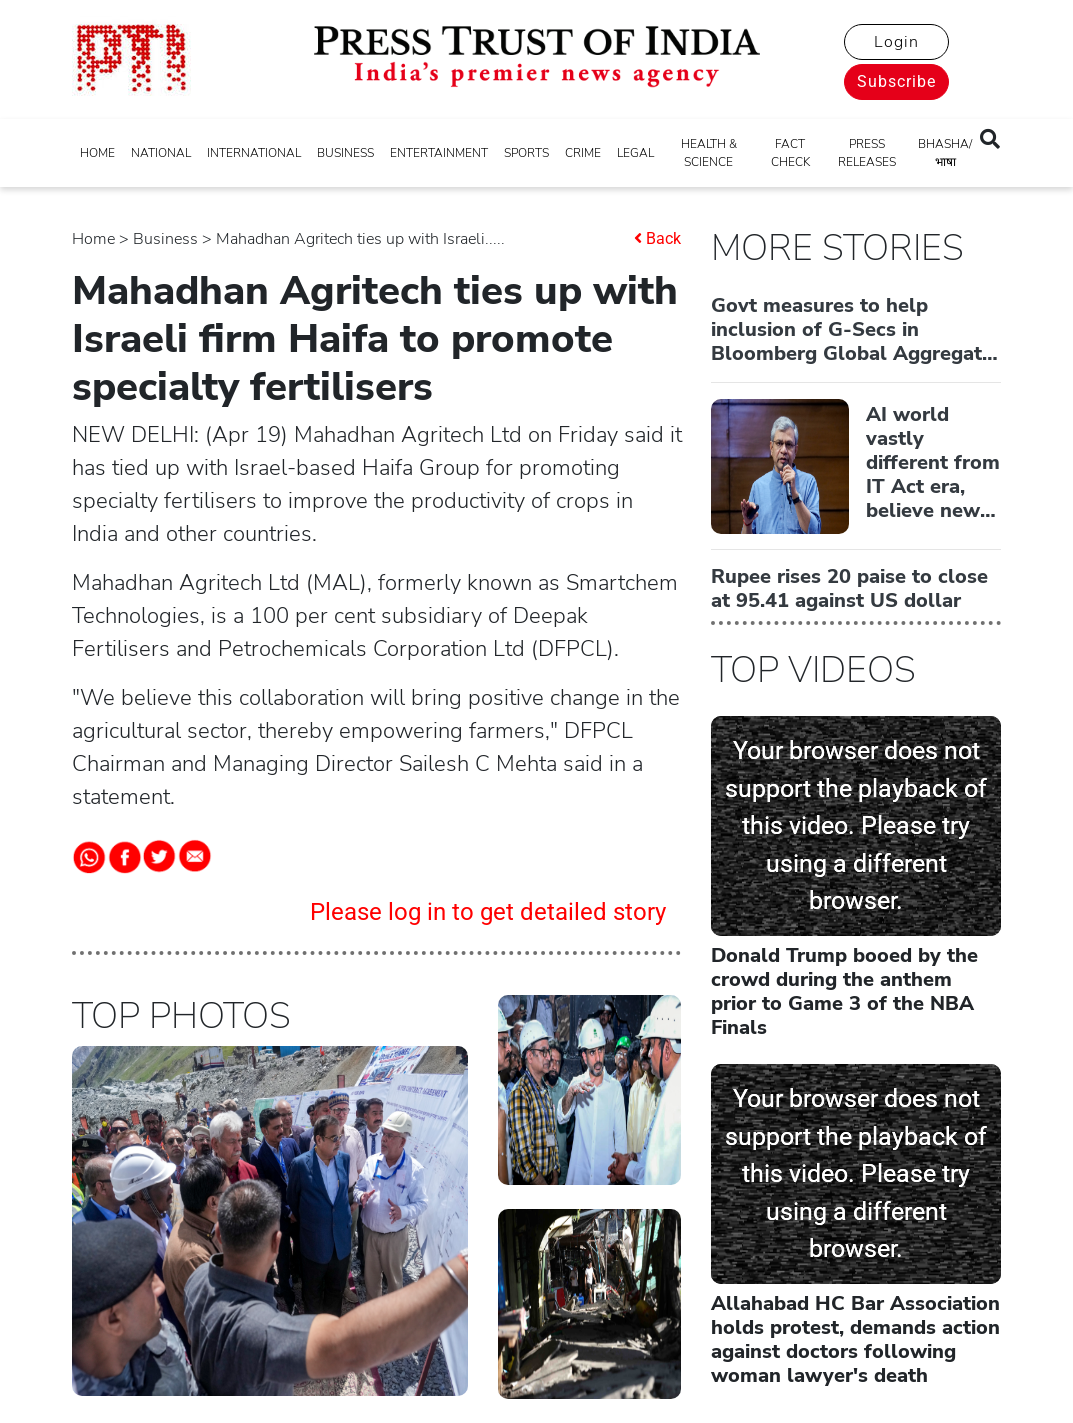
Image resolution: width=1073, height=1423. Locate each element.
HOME (97, 153)
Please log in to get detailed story (488, 912)
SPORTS (526, 153)
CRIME (583, 153)
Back (663, 238)
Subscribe (896, 81)
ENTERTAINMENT (439, 153)
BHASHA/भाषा (945, 153)
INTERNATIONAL (254, 153)
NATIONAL (161, 153)
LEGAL (635, 153)
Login (896, 42)
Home (93, 239)
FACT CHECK (790, 153)
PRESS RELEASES (867, 153)
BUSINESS (345, 153)
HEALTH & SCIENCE (709, 153)
